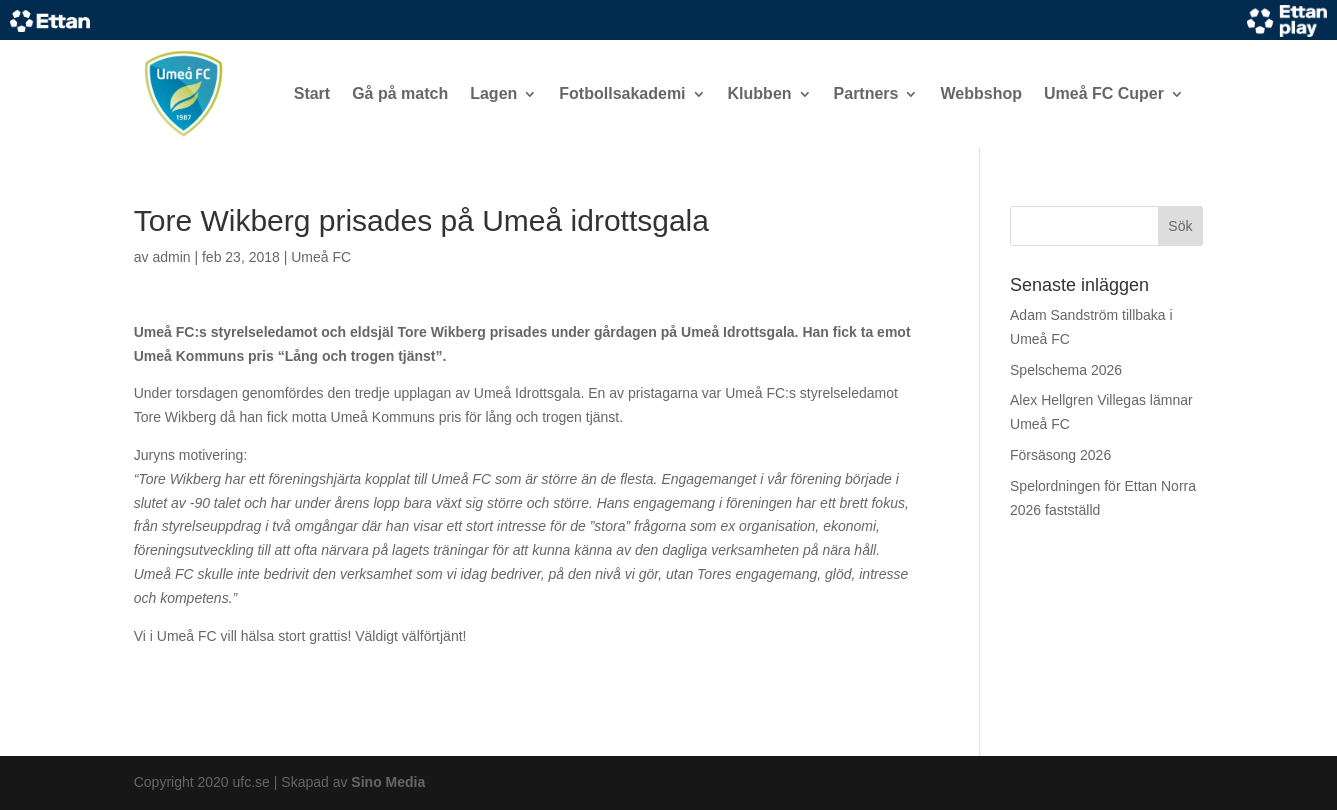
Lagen (493, 93)
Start (312, 93)
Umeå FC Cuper (1104, 93)
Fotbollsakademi (622, 93)
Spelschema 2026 (1066, 370)
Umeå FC (321, 257)
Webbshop (980, 93)
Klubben (760, 93)
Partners (866, 93)
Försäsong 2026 (1060, 455)
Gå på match (400, 93)
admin (171, 257)
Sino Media (388, 782)
